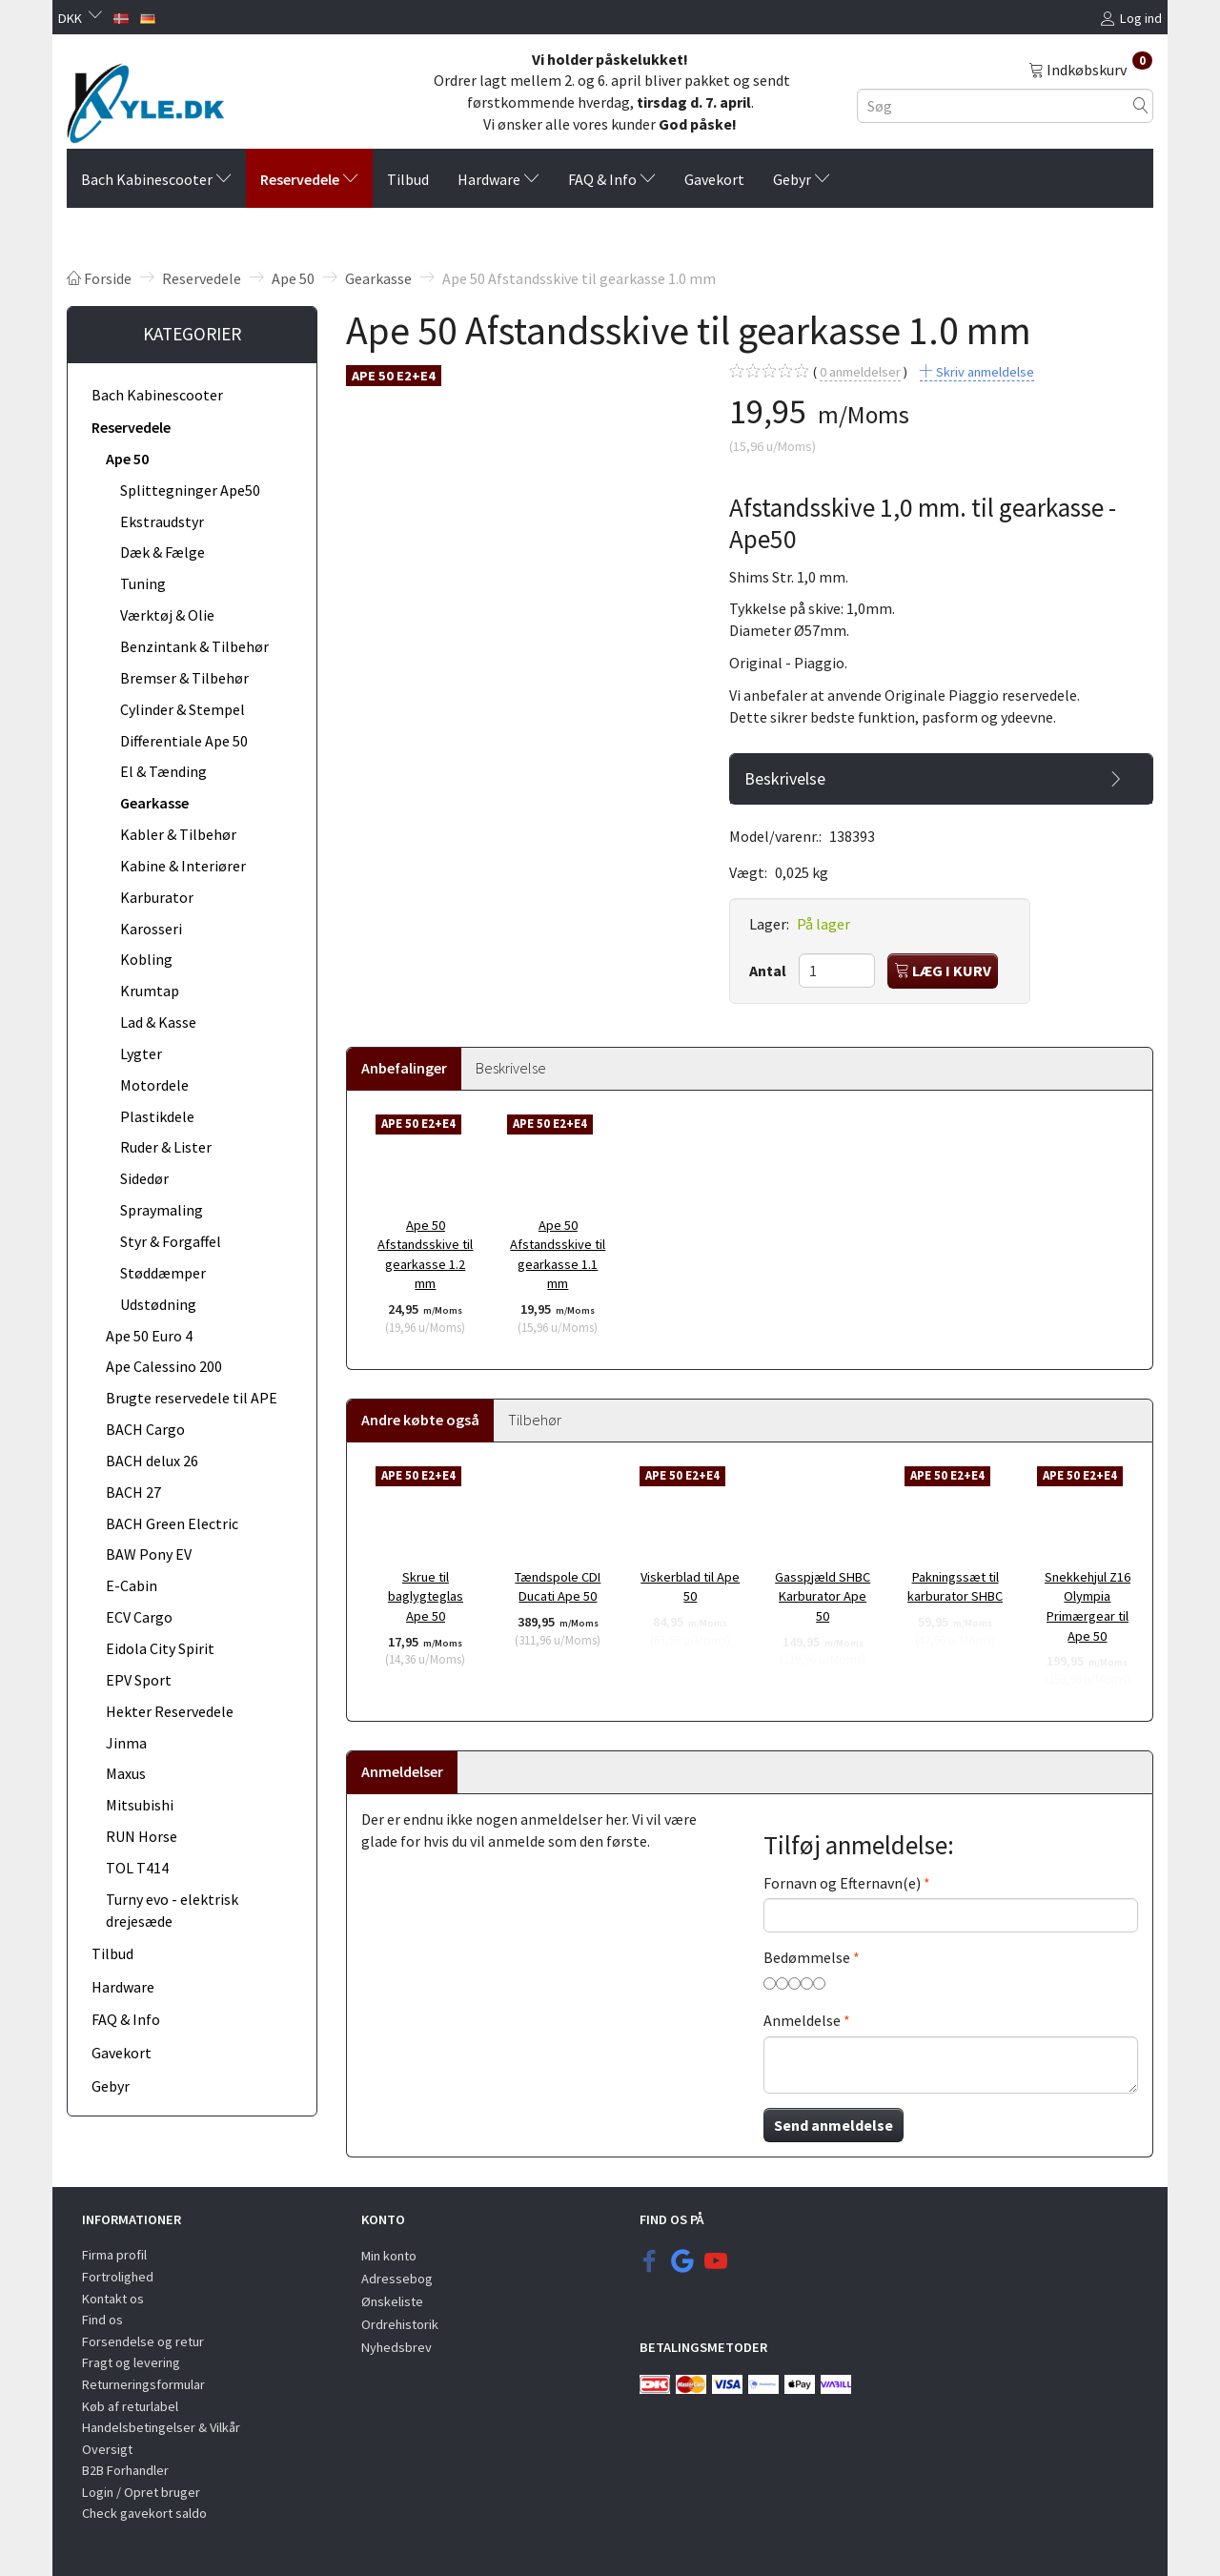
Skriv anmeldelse (983, 371)
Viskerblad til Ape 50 (690, 1586)
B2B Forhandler (125, 2470)
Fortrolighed (117, 2276)
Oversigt (107, 2449)
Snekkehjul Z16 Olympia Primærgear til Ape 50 (1087, 1606)
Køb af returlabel (130, 2406)
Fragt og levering (131, 2362)
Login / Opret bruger (141, 2492)
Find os (102, 2319)
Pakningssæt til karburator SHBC (955, 1586)
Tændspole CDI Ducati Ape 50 (557, 1586)
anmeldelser (860, 372)
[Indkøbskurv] (1090, 69)
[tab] (941, 779)
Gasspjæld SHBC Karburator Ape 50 (822, 1596)
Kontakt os (113, 2298)
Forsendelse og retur (143, 2341)
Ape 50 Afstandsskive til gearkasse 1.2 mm (425, 1254)
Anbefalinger (404, 1067)
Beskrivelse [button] (784, 778)
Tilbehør (534, 1419)
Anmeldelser (402, 1771)
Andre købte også (420, 1419)
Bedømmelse (806, 1957)
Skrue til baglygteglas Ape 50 (425, 1596)
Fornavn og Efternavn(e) (842, 1882)
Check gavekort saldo (144, 2513)
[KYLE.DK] (145, 98)
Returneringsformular (143, 2384)
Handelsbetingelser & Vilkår (161, 2427)
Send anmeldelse (833, 2125)
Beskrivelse (511, 1067)
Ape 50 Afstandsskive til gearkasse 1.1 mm (557, 1254)
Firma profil (114, 2254)
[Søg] (1141, 105)
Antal (769, 970)
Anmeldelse (802, 2020)
